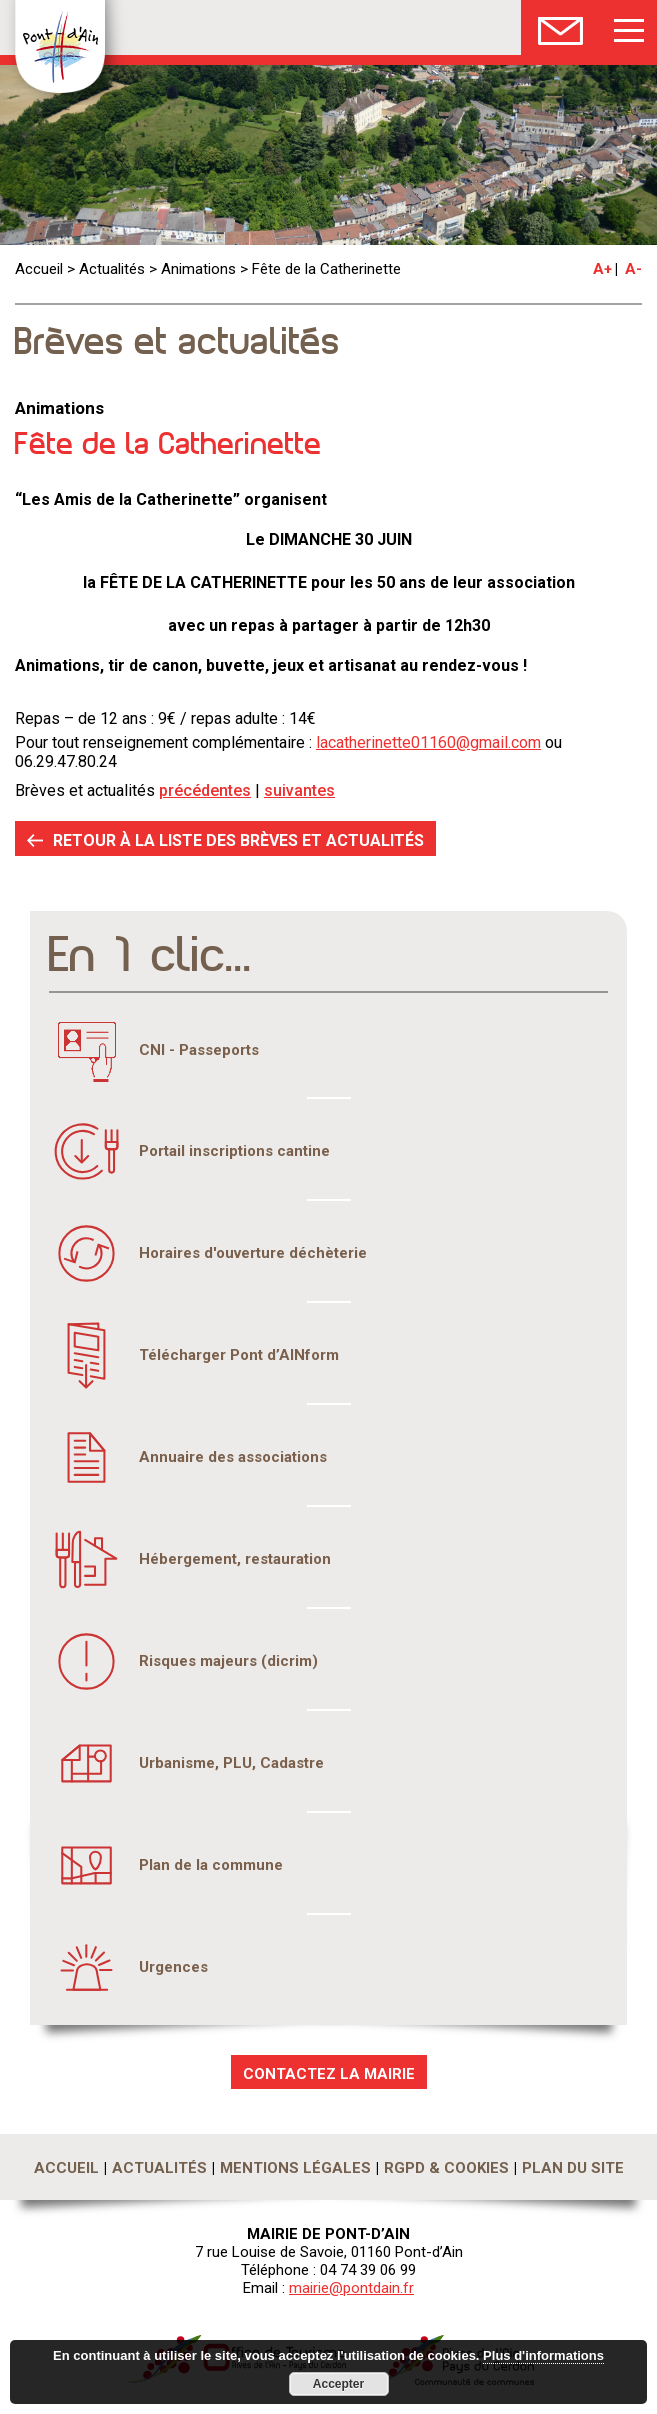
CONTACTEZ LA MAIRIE (329, 2074)
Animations (198, 269)
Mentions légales (295, 2168)
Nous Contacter (560, 27)
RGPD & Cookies (446, 2168)
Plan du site (573, 2168)
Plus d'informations (543, 2355)
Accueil (39, 269)
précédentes (205, 790)
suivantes (299, 790)
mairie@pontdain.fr (351, 2288)
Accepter (338, 2384)
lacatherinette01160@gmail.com (428, 742)
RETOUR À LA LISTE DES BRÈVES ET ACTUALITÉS (238, 840)
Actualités (112, 269)
